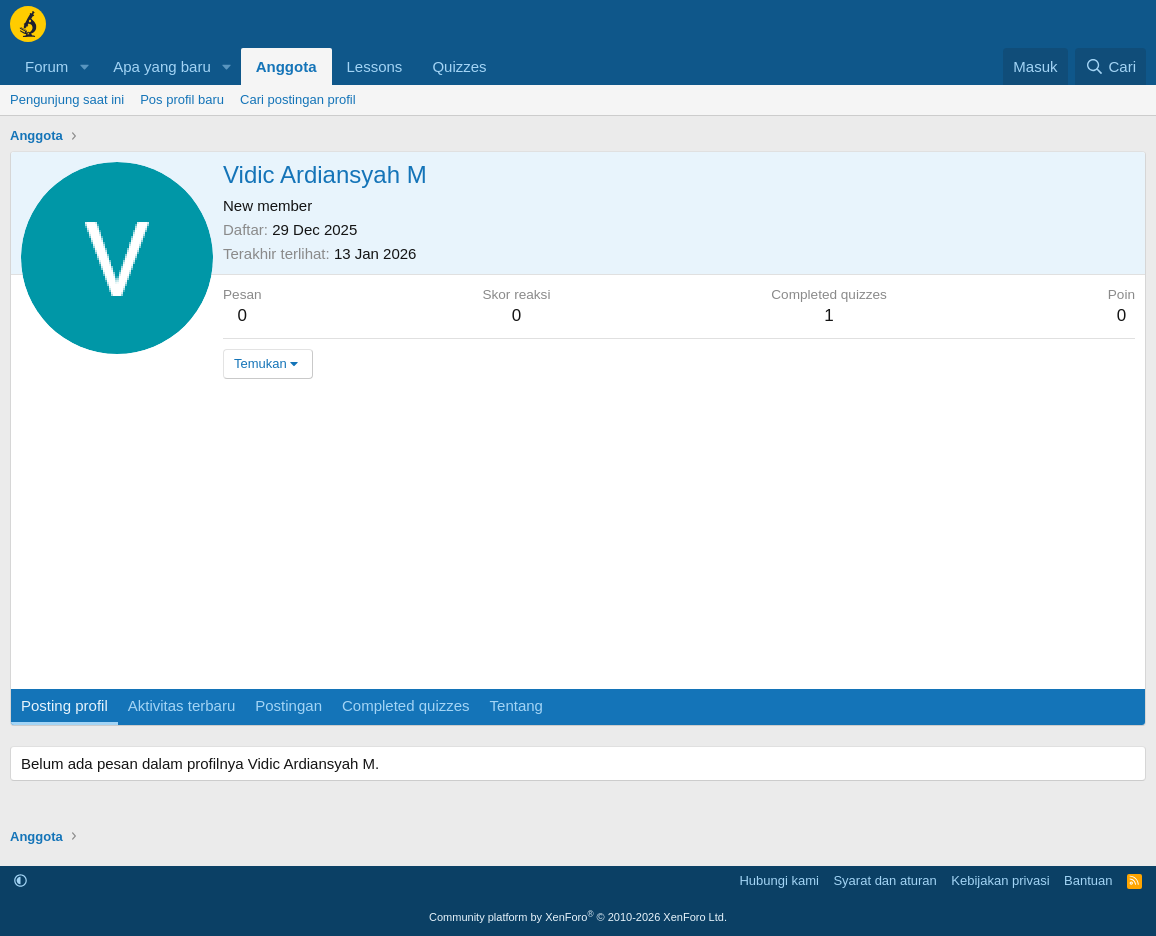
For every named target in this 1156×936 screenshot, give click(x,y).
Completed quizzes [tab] (406, 705)
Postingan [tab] (288, 705)
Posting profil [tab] (64, 705)
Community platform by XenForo (578, 917)
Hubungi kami (779, 880)
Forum (46, 66)
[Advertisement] (578, 539)
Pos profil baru (182, 99)
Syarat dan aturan (884, 880)
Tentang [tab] (516, 705)
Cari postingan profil (298, 99)
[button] (84, 66)
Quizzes (459, 66)
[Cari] (1110, 66)
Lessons (375, 66)
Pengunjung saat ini (67, 99)
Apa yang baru (162, 66)
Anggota (286, 66)
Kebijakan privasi (1000, 880)
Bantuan (1088, 880)
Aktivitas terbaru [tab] (182, 705)
